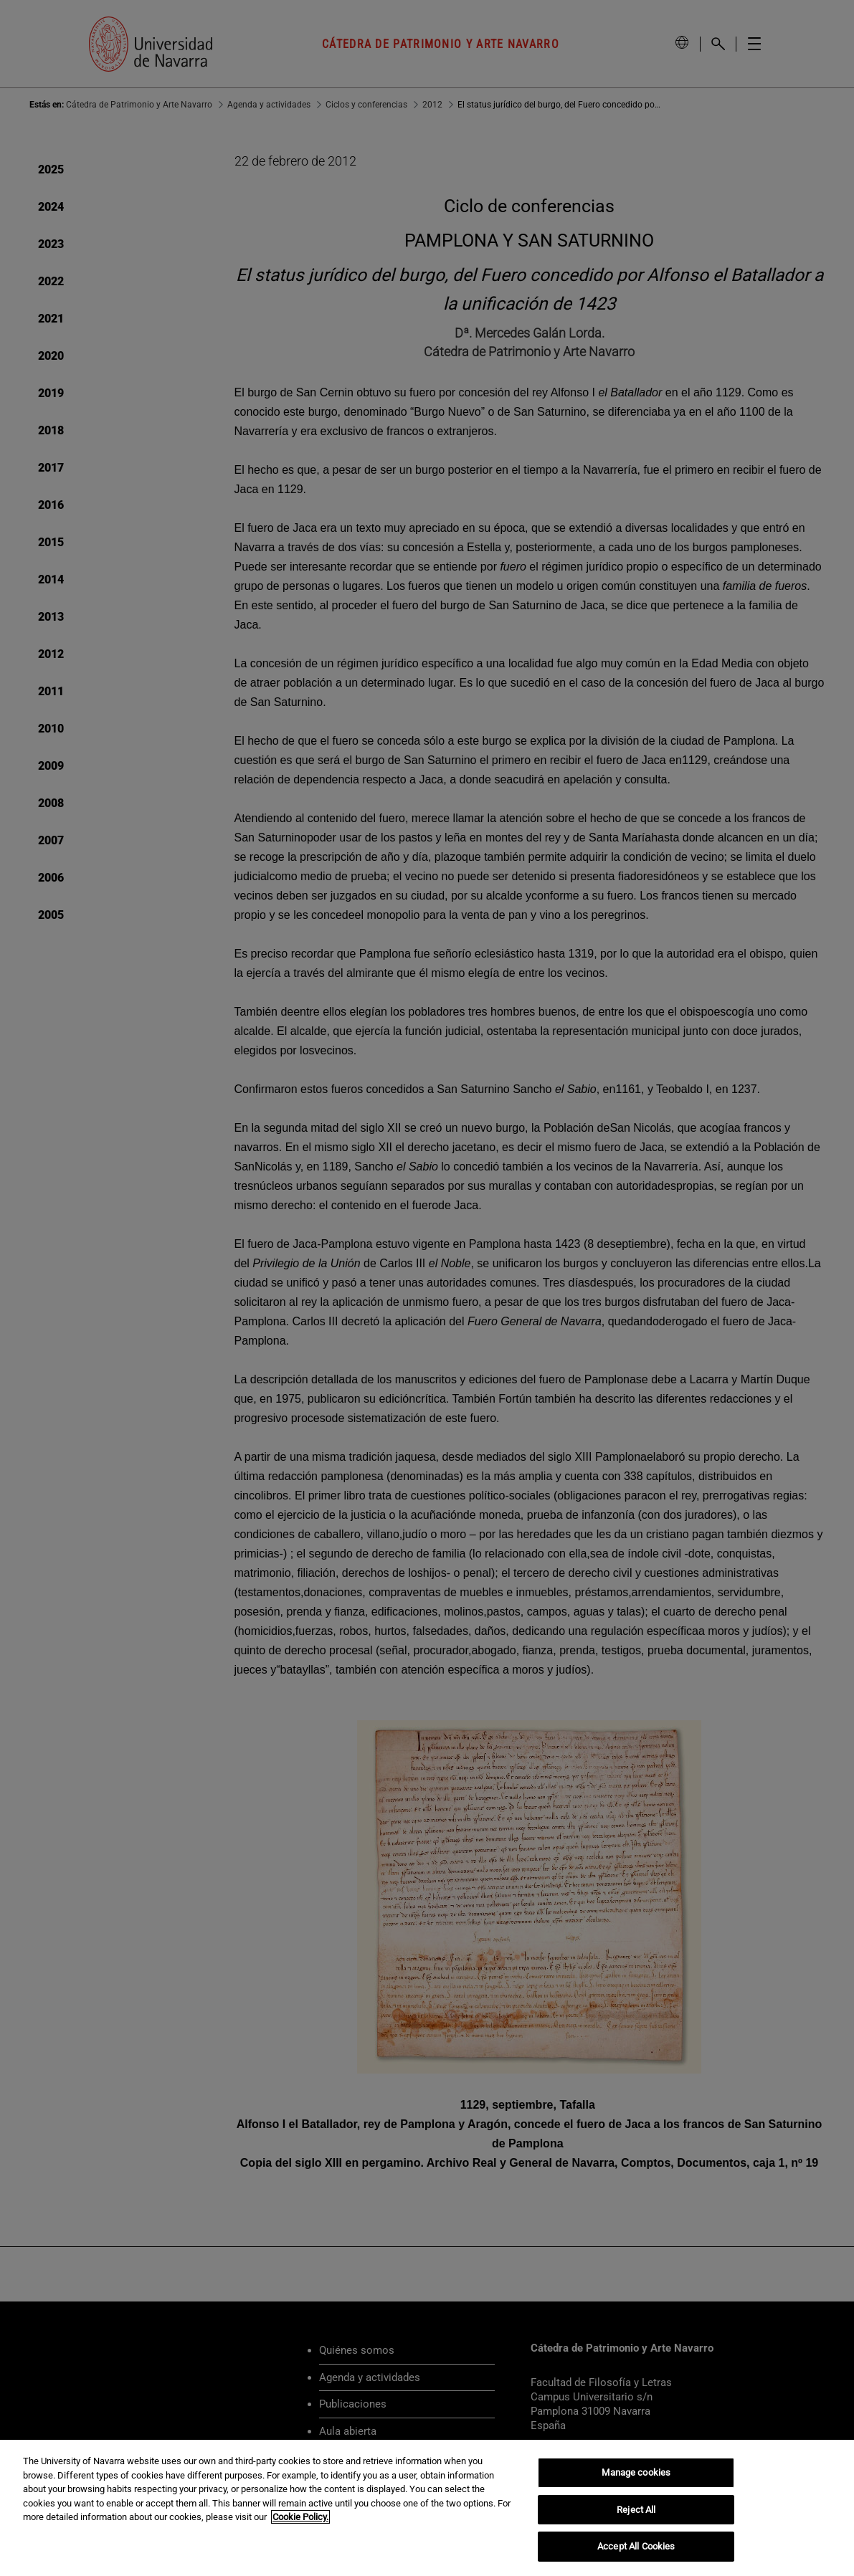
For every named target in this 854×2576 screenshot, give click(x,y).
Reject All (636, 2509)
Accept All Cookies (636, 2546)
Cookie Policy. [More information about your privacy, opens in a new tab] (300, 2516)
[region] (427, 2508)
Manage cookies (636, 2472)
